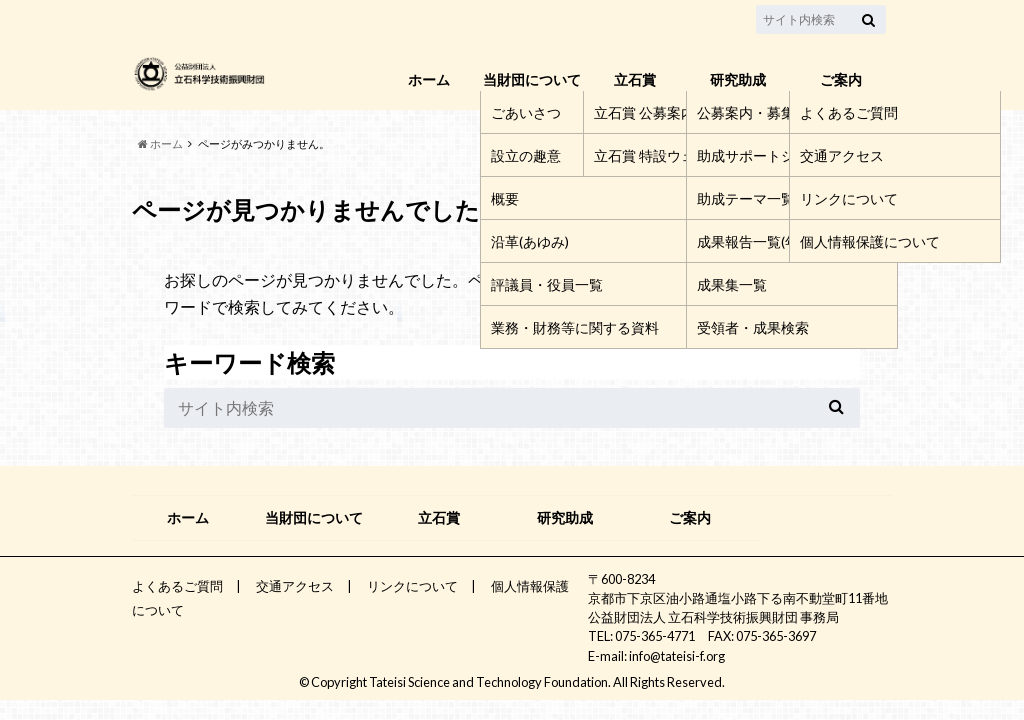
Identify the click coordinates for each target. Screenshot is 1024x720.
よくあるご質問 (177, 586)
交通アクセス (295, 586)
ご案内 (841, 79)
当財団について (532, 79)
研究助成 (738, 79)
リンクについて (412, 586)
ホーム (429, 79)
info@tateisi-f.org (677, 656)
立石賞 (635, 79)
